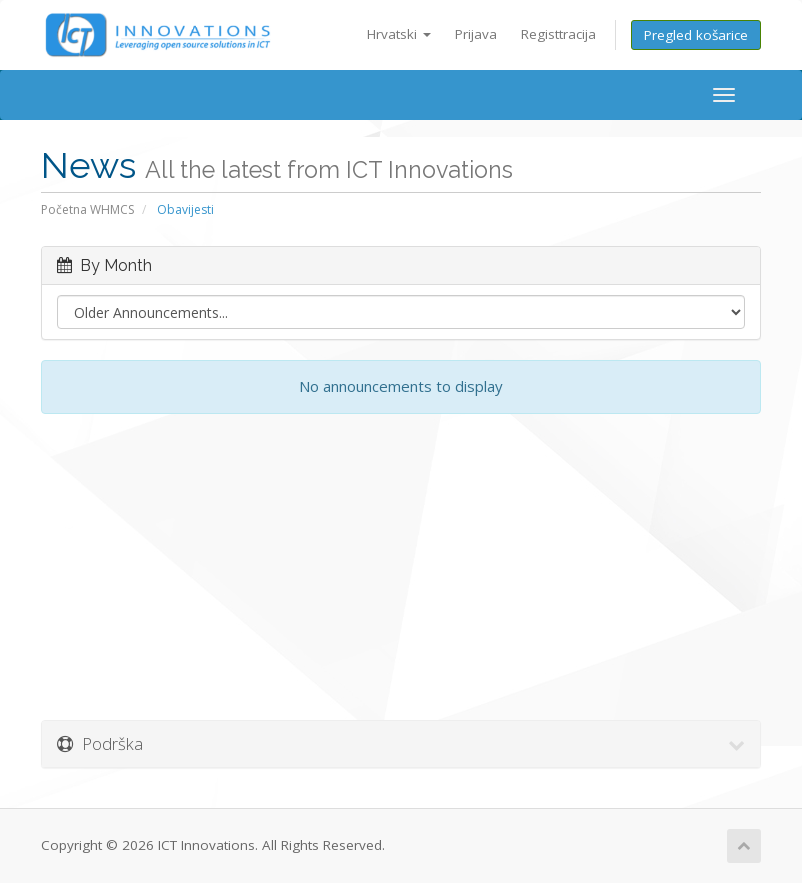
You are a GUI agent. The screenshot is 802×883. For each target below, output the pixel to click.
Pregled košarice (696, 35)
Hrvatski (399, 34)
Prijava (476, 34)
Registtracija (558, 34)
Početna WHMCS (87, 209)
